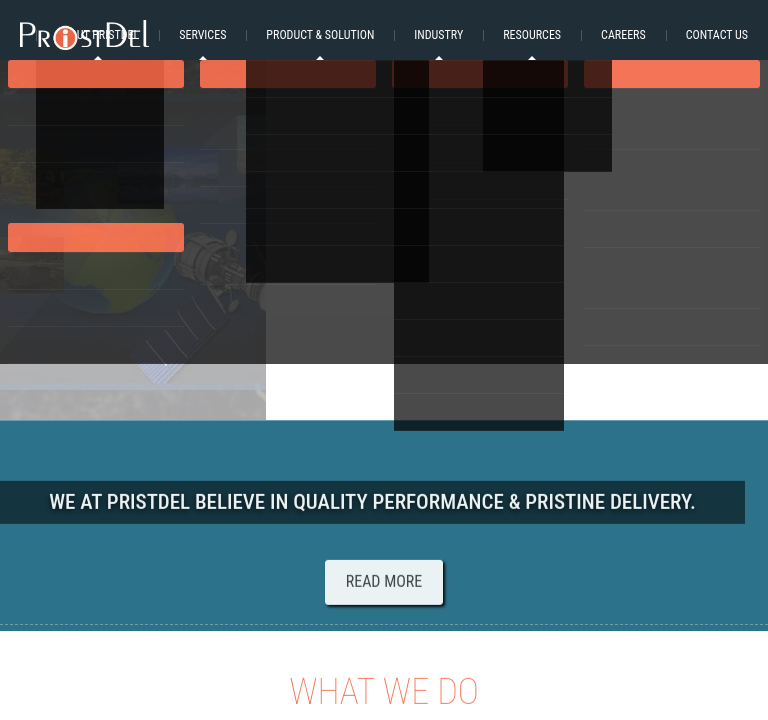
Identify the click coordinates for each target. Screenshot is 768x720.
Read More (384, 584)
